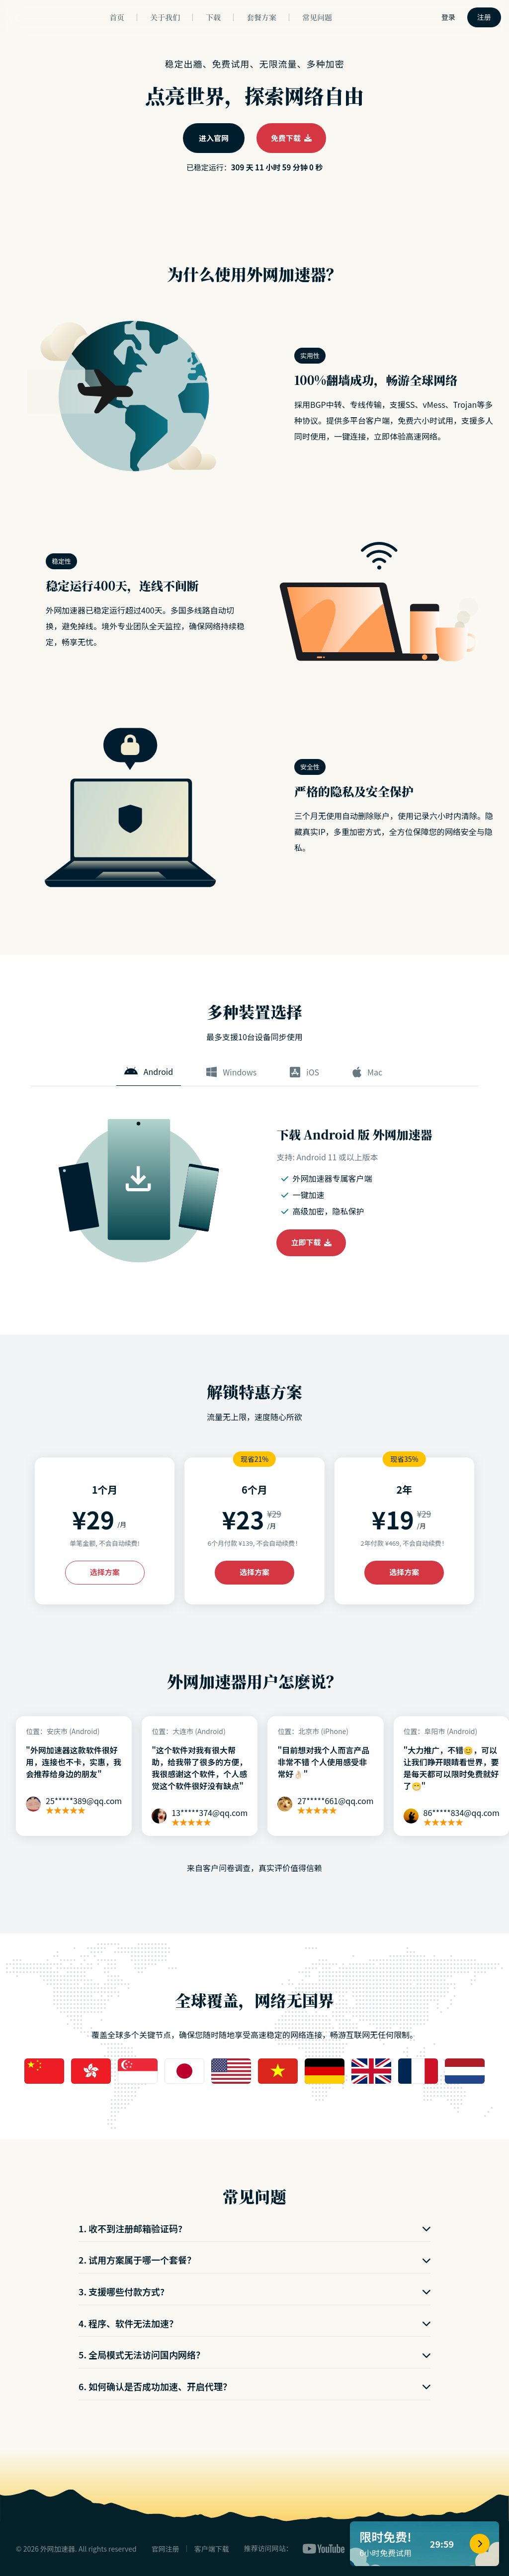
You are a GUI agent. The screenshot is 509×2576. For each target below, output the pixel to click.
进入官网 (214, 138)
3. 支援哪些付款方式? (254, 2291)
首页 (116, 17)
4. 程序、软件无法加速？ (254, 2323)
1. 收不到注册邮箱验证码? (254, 2228)
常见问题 (317, 17)
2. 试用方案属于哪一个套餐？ (254, 2259)
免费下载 (291, 138)
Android (148, 1071)
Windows (231, 1072)
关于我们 (165, 17)
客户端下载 (211, 2549)
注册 (484, 17)
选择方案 (105, 1572)
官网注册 (165, 2549)
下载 (213, 17)
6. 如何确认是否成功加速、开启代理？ (254, 2386)
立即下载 (311, 1242)
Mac (367, 1072)
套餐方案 (261, 17)
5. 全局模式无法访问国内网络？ (254, 2354)
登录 (448, 17)
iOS (304, 1072)
